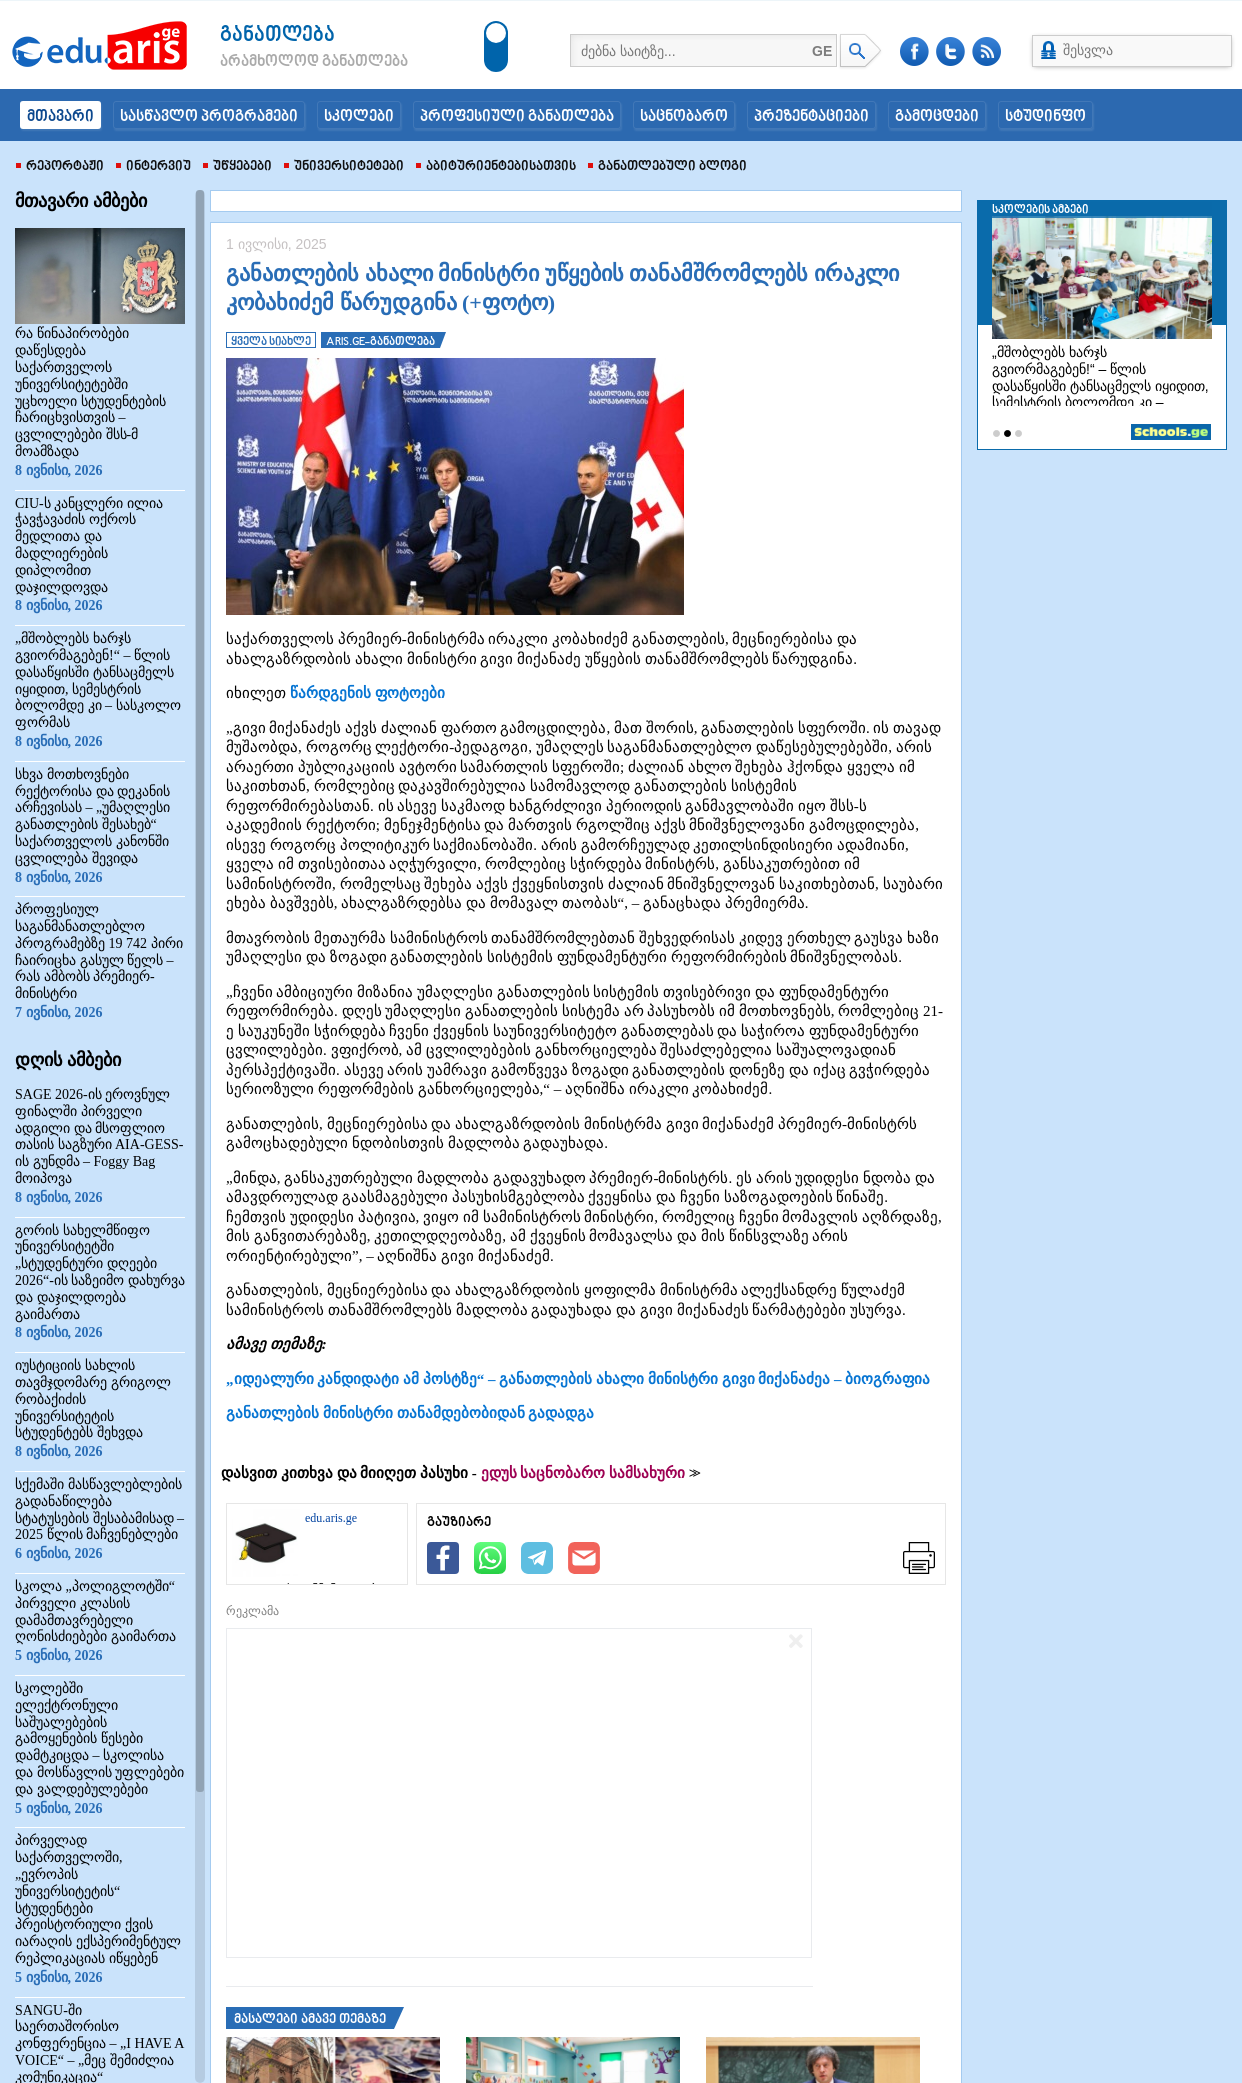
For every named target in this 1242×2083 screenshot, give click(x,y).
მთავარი (60, 117)
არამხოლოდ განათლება (284, 62)
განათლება (277, 35)
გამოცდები (937, 117)
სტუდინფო (1045, 117)
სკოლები (359, 117)
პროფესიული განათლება (517, 117)
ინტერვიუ (153, 167)
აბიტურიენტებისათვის (496, 167)
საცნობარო (684, 117)
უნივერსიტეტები (344, 167)
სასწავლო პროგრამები (209, 117)
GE (822, 51)
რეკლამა (252, 1611)
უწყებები (237, 167)
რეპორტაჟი (60, 167)
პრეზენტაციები (811, 117)
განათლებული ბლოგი (667, 167)
